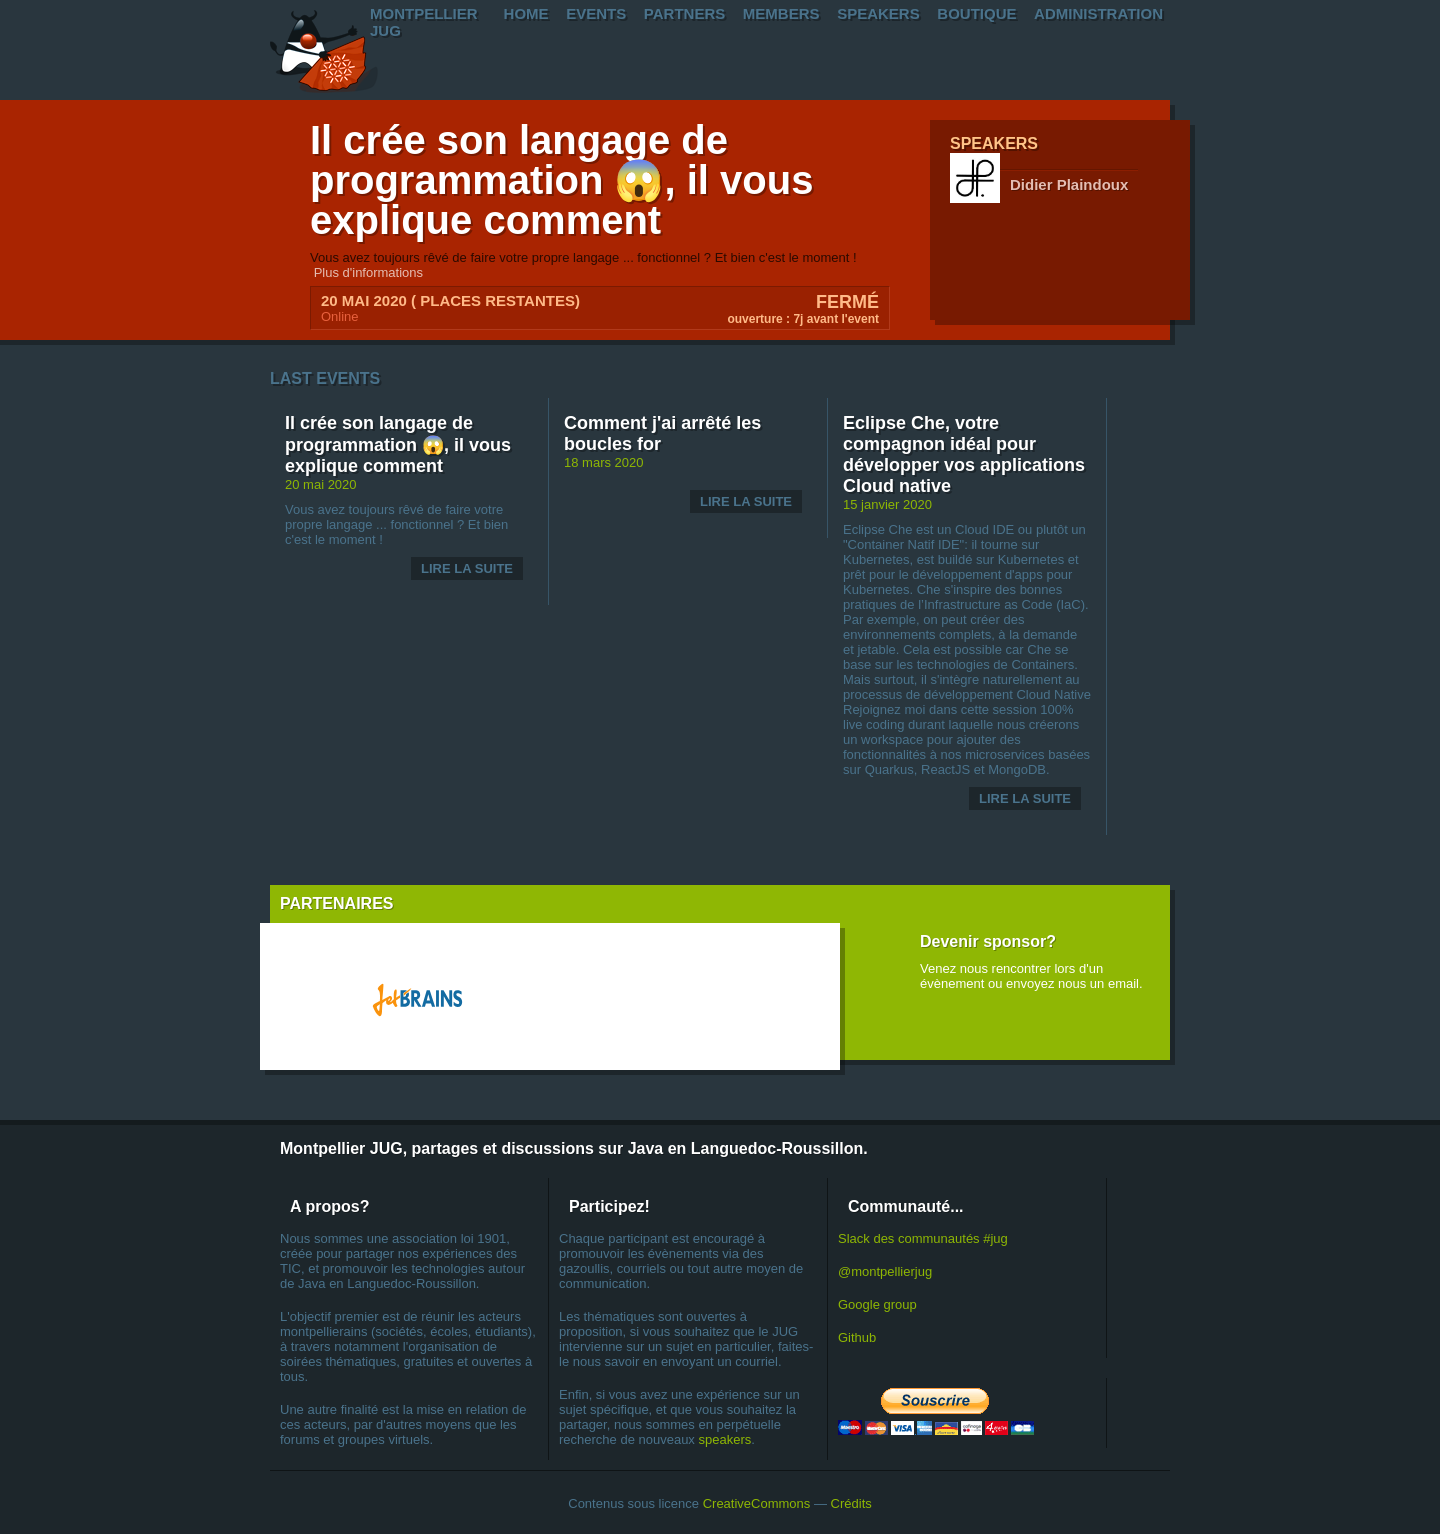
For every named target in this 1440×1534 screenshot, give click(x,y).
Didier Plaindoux (1069, 184)
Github (857, 1337)
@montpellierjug (885, 1271)
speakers (724, 1439)
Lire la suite (467, 568)
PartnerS (684, 13)
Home (526, 13)
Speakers (878, 13)
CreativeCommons (757, 1503)
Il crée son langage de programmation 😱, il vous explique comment (561, 180)
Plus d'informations (368, 272)
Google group (877, 1304)
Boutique (976, 13)
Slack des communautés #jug (923, 1238)
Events (596, 13)
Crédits (851, 1503)
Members (781, 13)
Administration (1098, 13)
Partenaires (337, 903)
